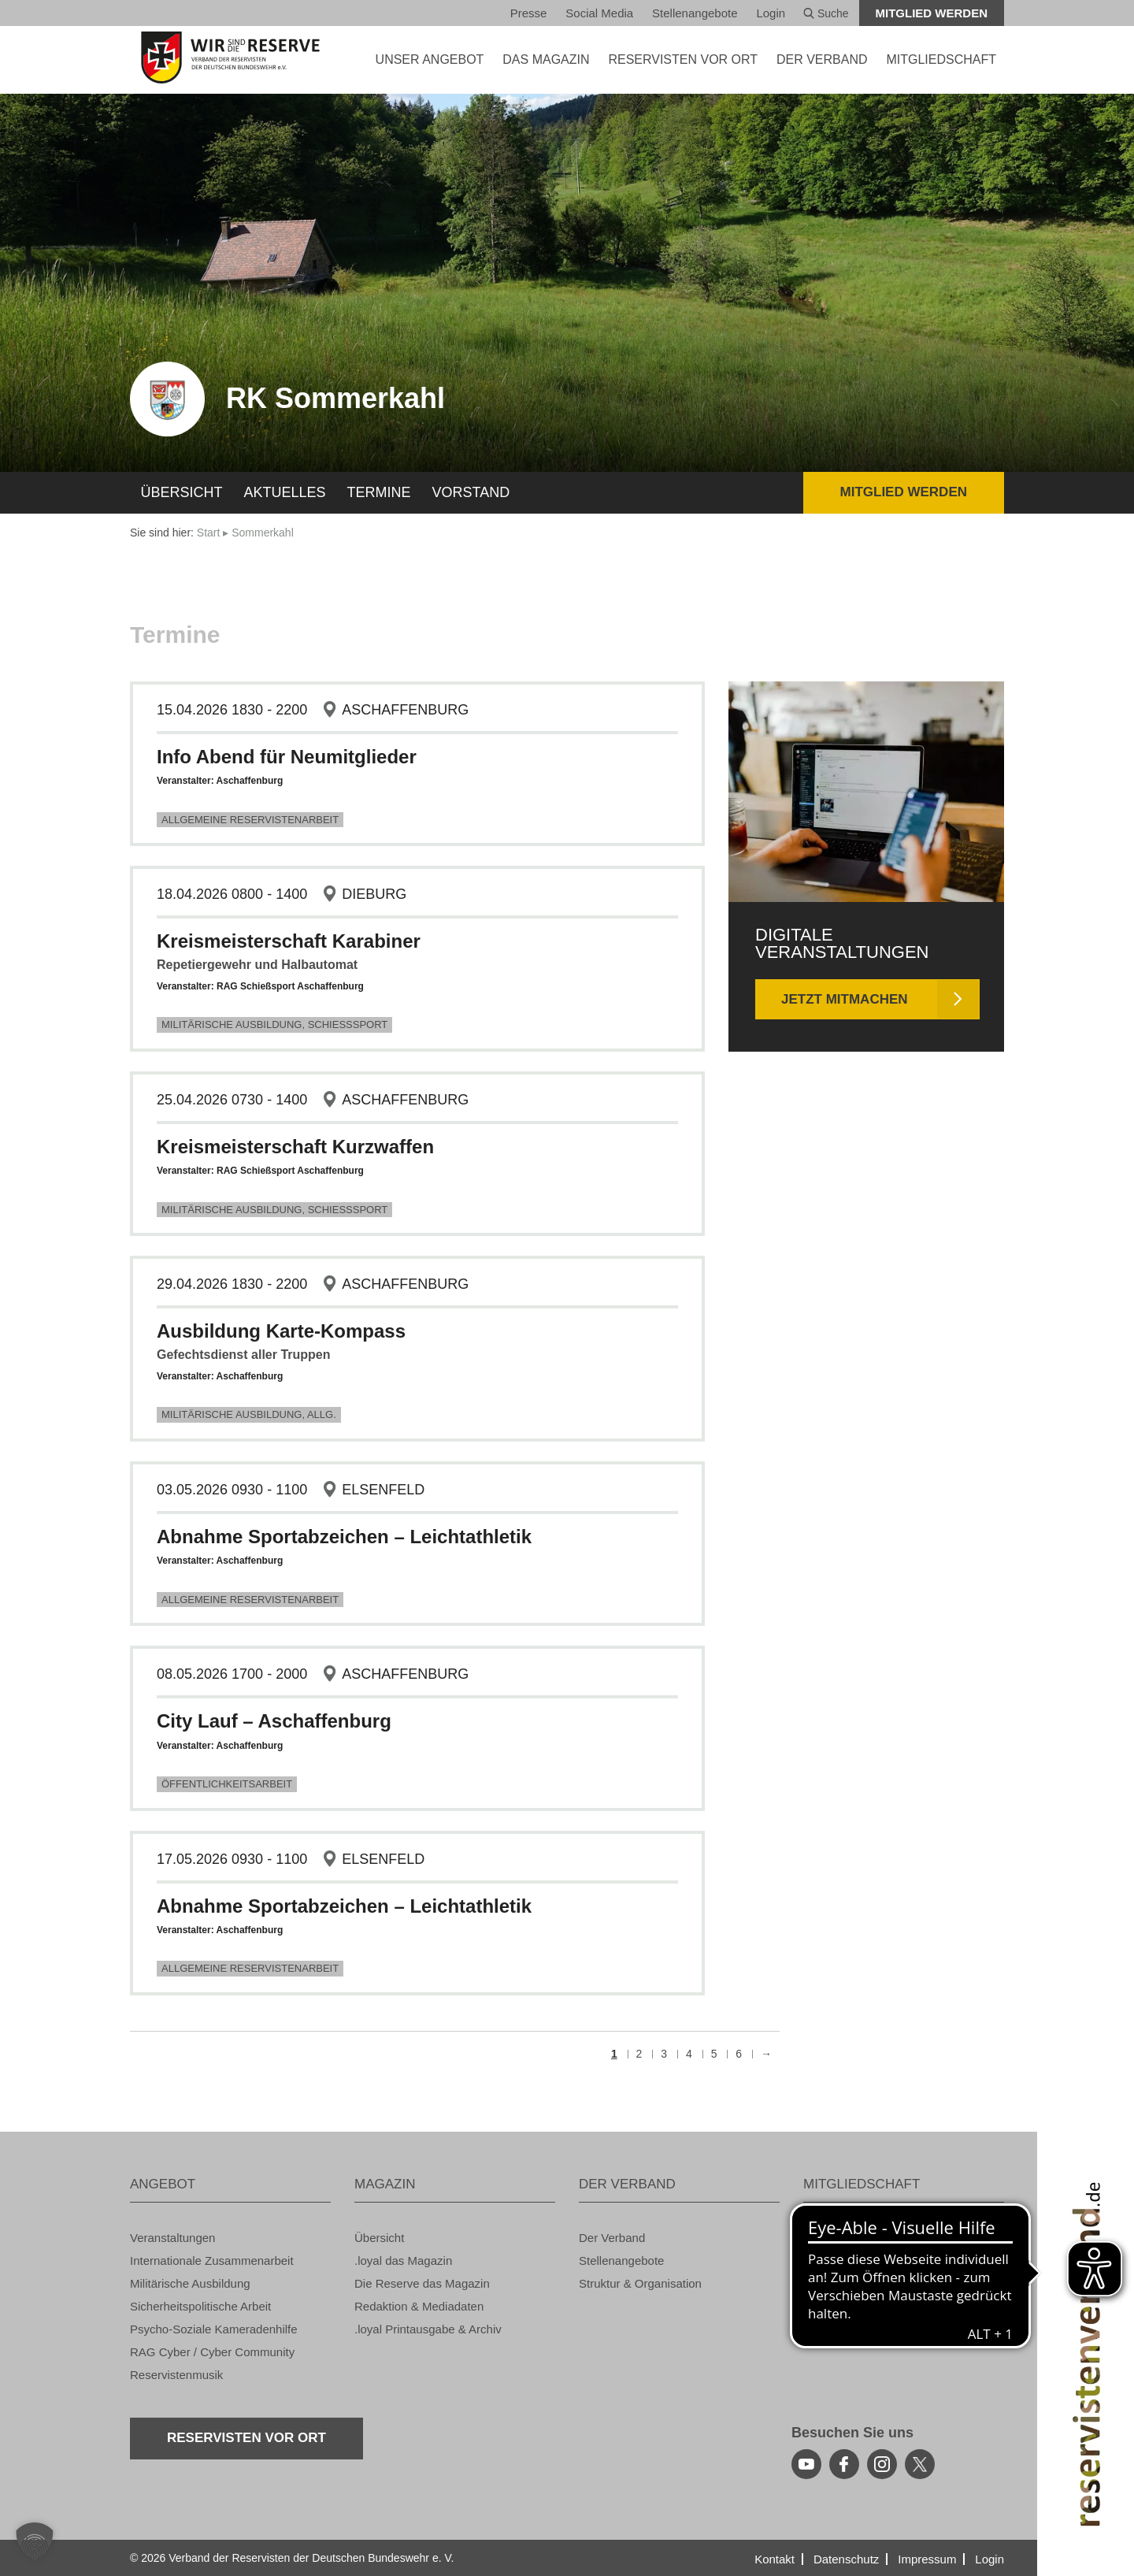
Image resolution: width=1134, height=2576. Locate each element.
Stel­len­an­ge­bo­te (694, 13)
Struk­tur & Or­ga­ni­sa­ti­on (640, 2283)
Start (208, 532)
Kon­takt (774, 2559)
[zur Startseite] (230, 57)
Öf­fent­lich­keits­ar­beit (226, 1784)
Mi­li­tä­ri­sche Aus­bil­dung (190, 2283)
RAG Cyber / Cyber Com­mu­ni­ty (212, 2352)
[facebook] (844, 2464)
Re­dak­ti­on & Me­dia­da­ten (419, 2306)
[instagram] (882, 2464)
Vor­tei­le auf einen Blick (863, 2237)
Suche (826, 13)
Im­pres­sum (927, 2559)
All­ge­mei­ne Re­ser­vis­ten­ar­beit (250, 820)
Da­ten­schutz (846, 2559)
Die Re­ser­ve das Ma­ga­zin (422, 2283)
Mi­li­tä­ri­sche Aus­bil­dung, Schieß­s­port (274, 1024)
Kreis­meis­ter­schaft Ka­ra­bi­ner (289, 941)
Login (770, 13)
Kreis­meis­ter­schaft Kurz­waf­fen (295, 1146)
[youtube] (806, 2464)
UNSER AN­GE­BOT (430, 59)
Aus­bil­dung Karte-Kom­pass (281, 1331)
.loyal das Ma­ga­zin (403, 2260)
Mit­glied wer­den (932, 13)
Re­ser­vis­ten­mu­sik (176, 2374)
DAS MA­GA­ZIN (545, 59)
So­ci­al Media (599, 13)
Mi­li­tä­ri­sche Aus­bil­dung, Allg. (248, 1414)
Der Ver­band (612, 2237)
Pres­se (528, 13)
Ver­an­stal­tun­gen (172, 2237)
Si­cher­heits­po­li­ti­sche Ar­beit (200, 2306)
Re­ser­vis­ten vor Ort (683, 59)
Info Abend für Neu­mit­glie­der (287, 756)
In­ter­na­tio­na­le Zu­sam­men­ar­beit (212, 2260)
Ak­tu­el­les (285, 492)
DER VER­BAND (822, 59)
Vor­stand (471, 492)
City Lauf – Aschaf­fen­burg (274, 1721)
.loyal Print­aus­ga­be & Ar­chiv (428, 2329)
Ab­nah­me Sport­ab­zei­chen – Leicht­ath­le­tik (344, 1536)
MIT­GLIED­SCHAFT (941, 59)
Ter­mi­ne (379, 492)
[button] (34, 2541)
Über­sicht (182, 492)
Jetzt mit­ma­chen (844, 999)
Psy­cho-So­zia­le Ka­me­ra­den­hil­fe (214, 2329)
